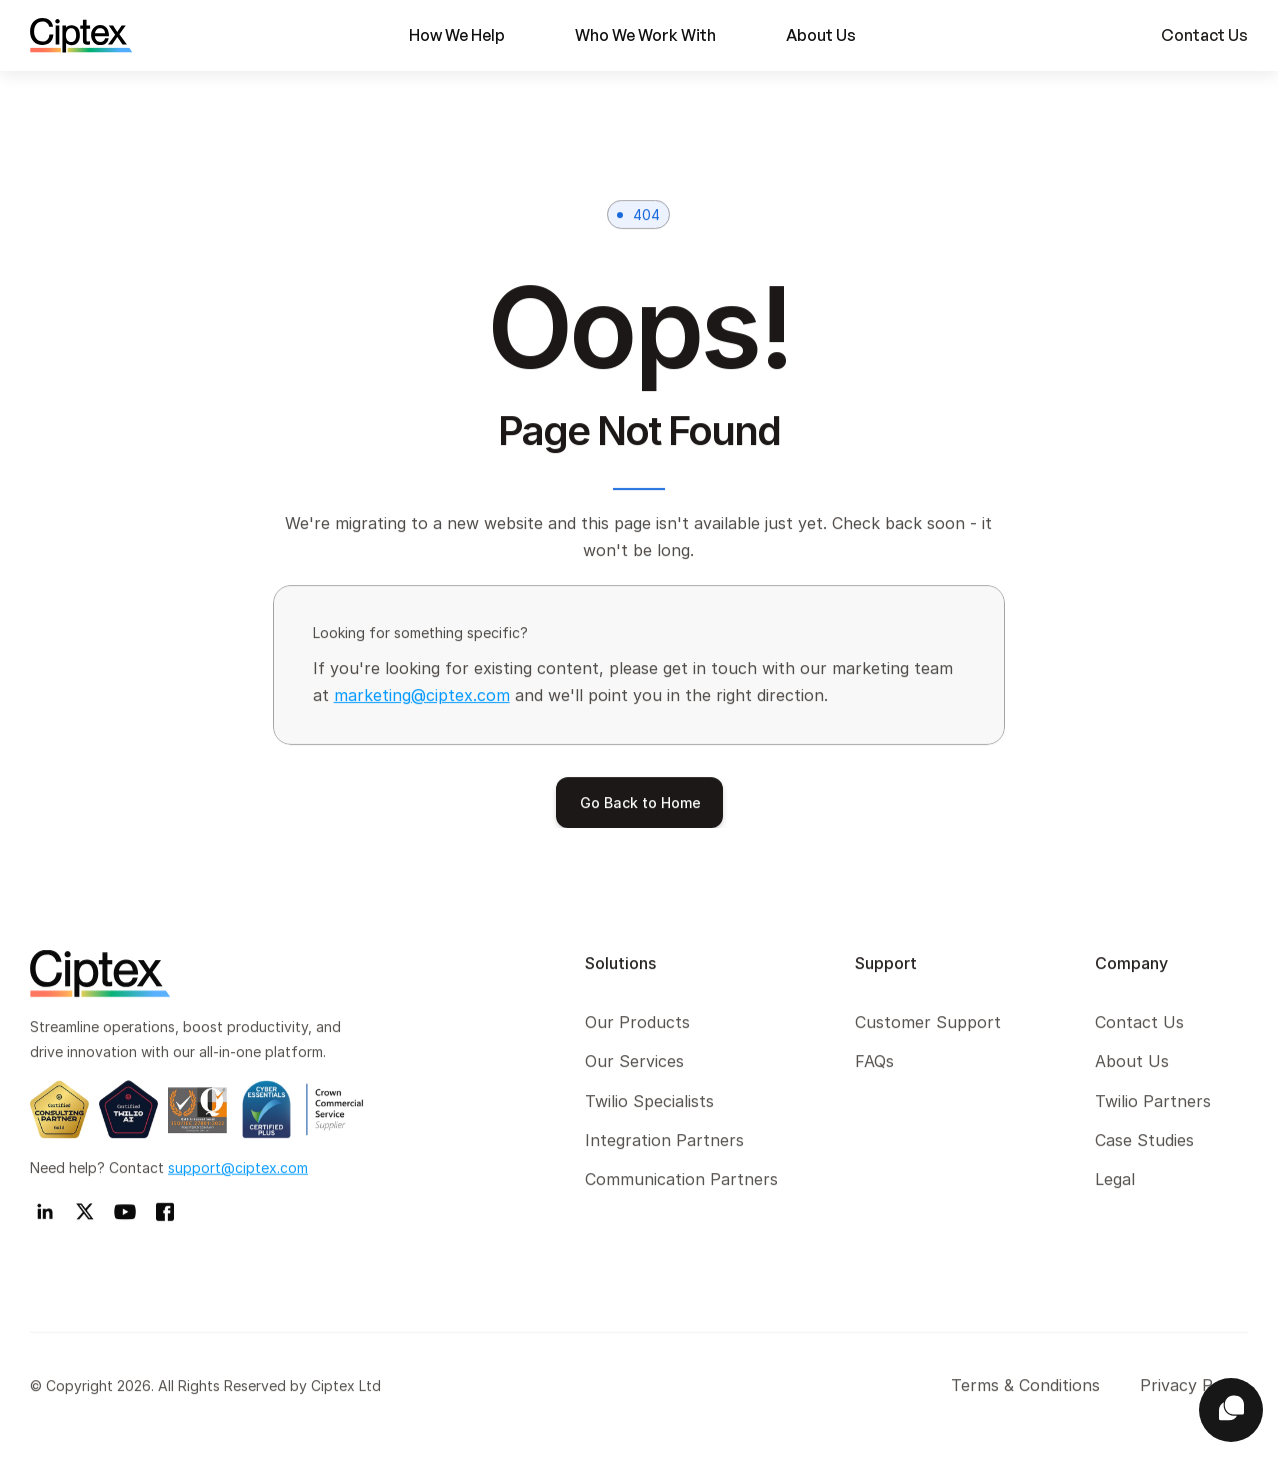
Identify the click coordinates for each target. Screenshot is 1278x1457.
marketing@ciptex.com (422, 695)
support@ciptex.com (238, 1170)
